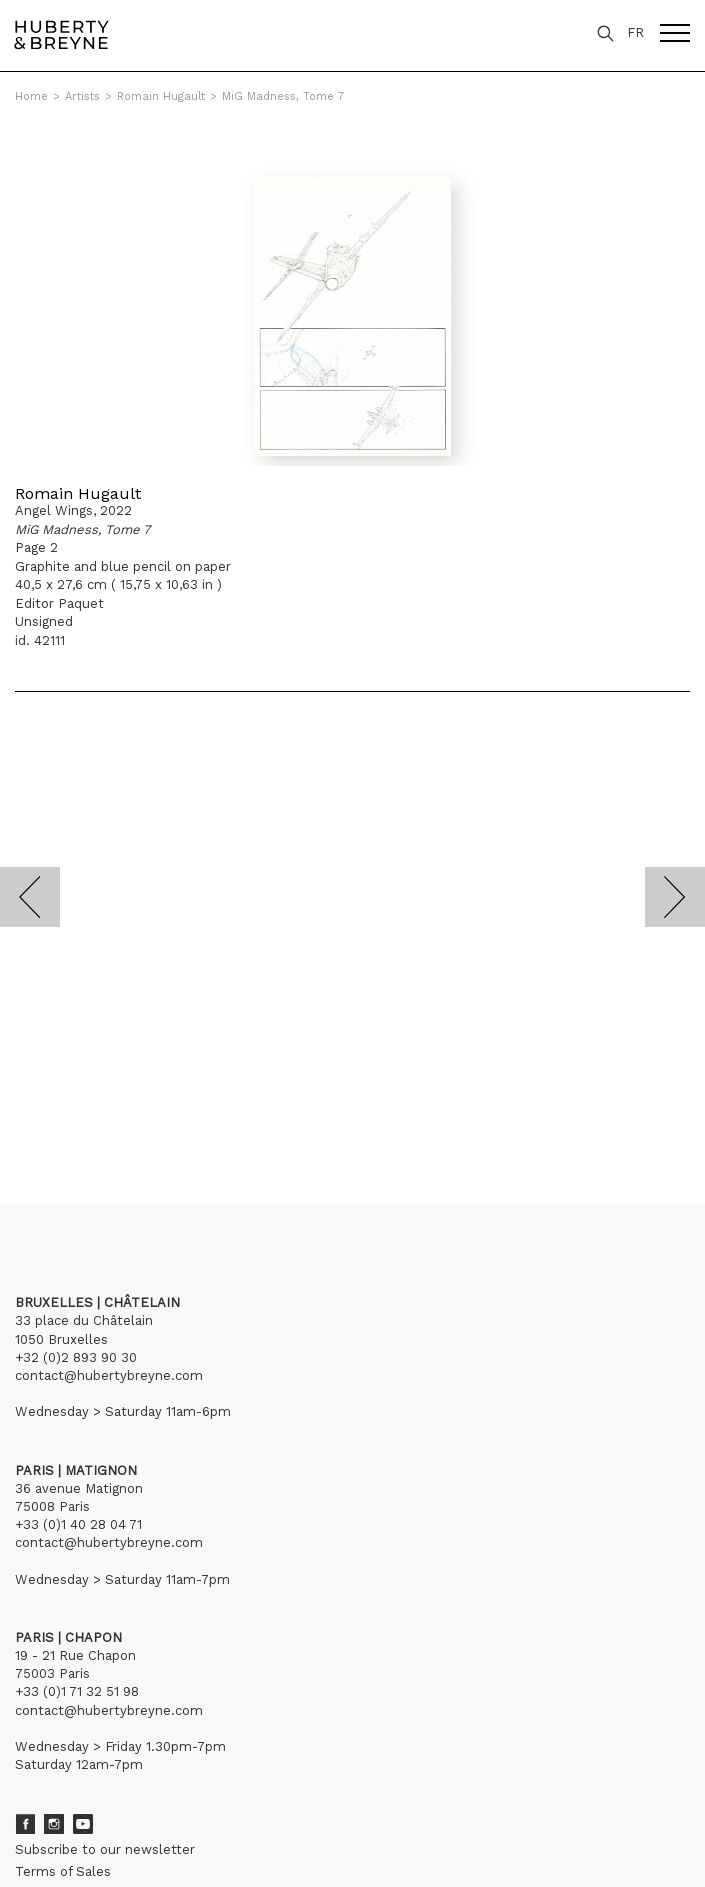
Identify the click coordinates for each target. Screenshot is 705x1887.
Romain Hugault (161, 96)
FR (635, 32)
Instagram (54, 1824)
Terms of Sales (63, 1871)
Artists (82, 96)
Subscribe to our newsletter (105, 1849)
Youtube (83, 1824)
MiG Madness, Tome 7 (283, 96)
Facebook (25, 1824)
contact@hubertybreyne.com (109, 1375)
